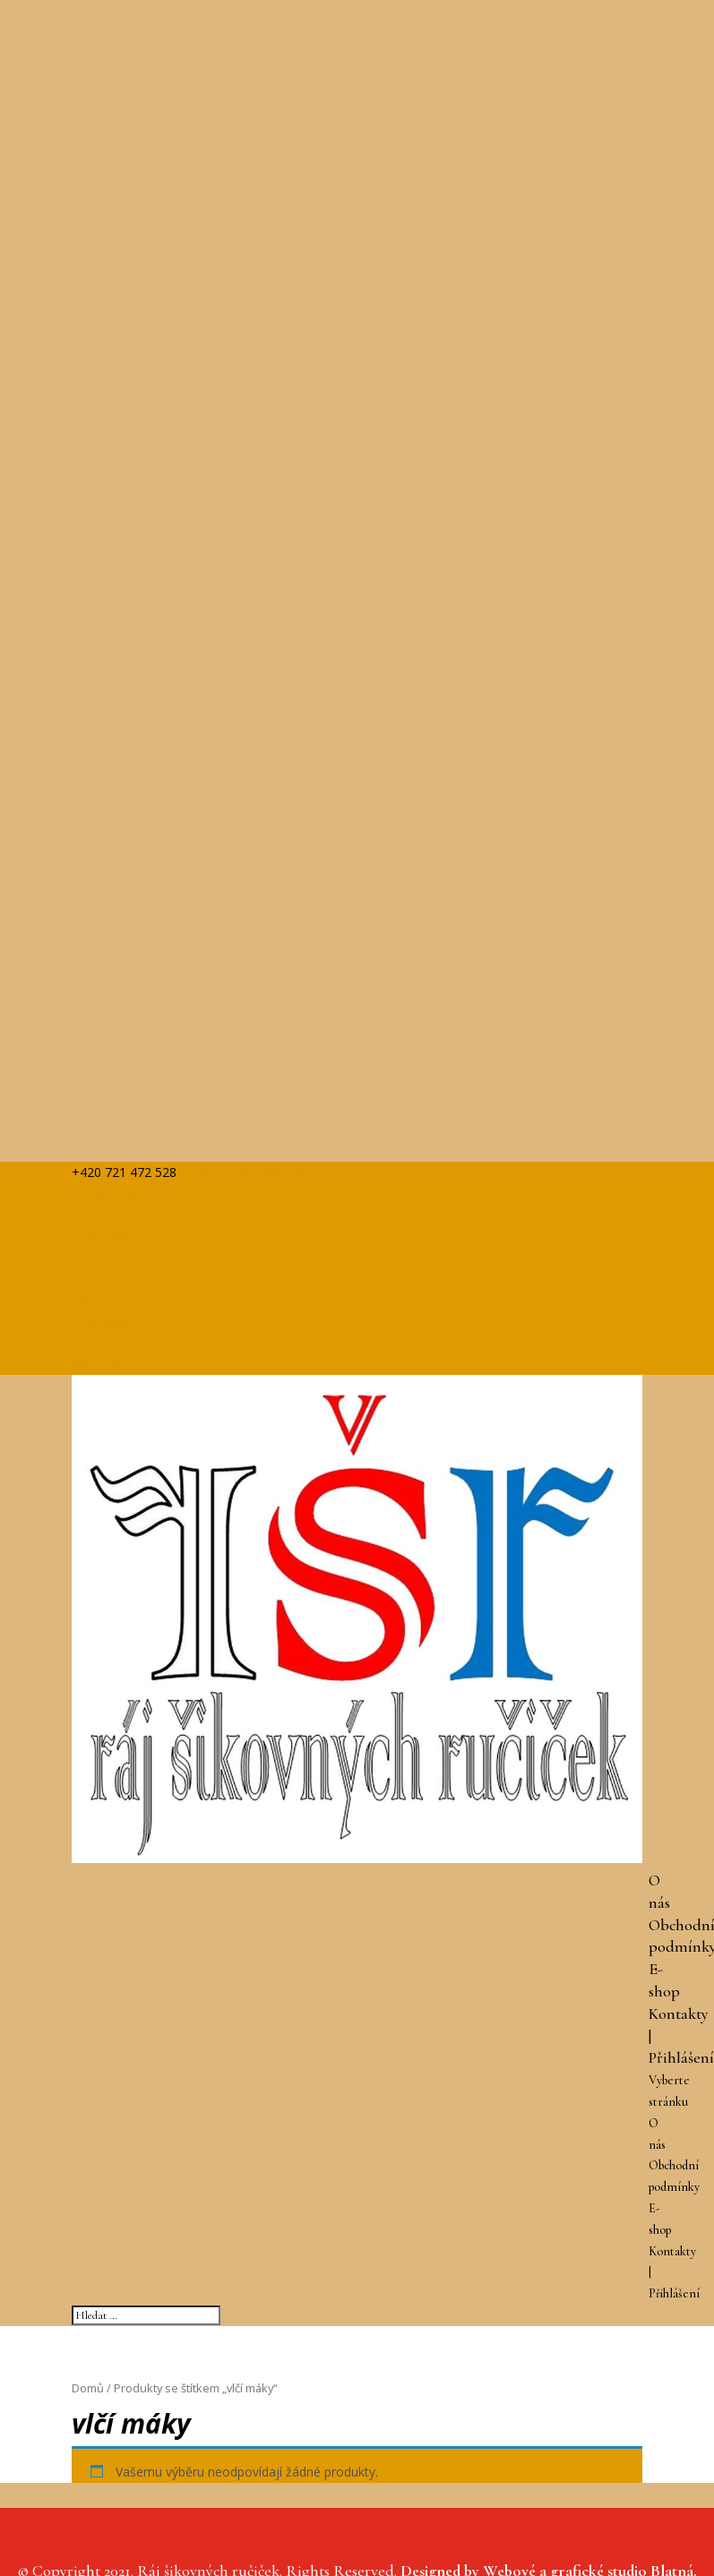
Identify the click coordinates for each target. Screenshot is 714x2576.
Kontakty (679, 2013)
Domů (88, 2388)
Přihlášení (681, 2057)
